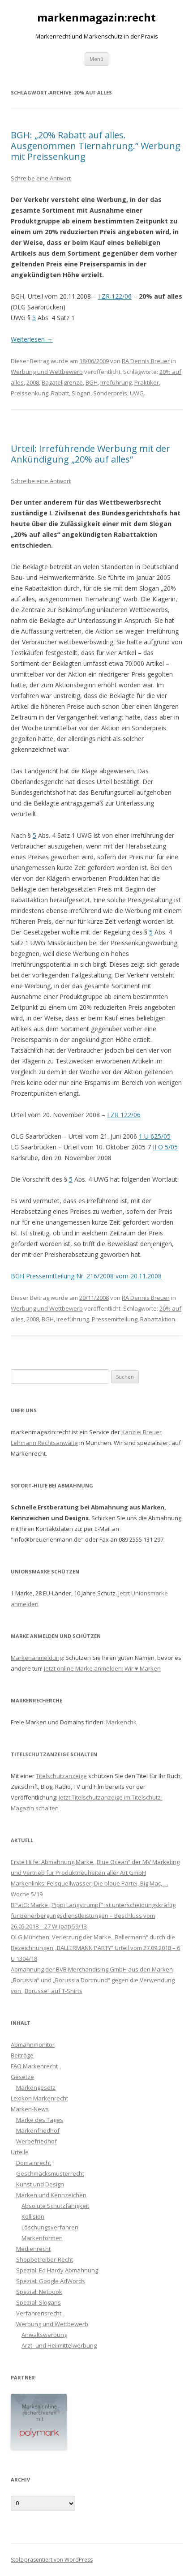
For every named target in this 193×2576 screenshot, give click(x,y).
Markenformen (42, 2238)
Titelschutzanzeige (61, 1776)
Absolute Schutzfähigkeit (55, 2206)
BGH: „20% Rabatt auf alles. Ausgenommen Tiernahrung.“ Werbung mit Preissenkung (95, 146)
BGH (92, 382)
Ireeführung (72, 1319)
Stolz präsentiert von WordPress (52, 2559)
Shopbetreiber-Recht (44, 2259)
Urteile (20, 2152)
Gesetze (22, 2077)
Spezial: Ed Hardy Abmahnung (57, 2270)
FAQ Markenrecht (34, 2066)
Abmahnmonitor (33, 2044)
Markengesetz (36, 2087)
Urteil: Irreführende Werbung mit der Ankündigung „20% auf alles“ (90, 453)
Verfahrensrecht (38, 2313)
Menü (96, 59)
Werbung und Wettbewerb (47, 372)
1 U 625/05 (155, 1136)
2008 (32, 382)
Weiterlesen (32, 339)
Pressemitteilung (114, 1319)
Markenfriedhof (38, 2130)
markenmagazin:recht (96, 18)
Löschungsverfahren (49, 2227)
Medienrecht (33, 2249)
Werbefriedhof (36, 2141)
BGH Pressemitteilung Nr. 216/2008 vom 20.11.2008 (86, 1276)
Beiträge (22, 2055)
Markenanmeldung (37, 1658)
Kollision (32, 2216)
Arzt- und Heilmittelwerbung (59, 2345)
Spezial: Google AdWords (50, 2281)
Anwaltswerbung (44, 2335)
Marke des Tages (39, 2120)
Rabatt (60, 393)
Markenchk (121, 1722)
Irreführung (116, 382)
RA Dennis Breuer (146, 361)
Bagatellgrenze (62, 382)
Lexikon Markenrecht (39, 2098)
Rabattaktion (157, 1319)
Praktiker (146, 382)
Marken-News (30, 2109)
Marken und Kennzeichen (51, 2195)
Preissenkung (29, 393)
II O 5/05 (165, 1147)
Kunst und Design (40, 2184)
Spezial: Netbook (39, 2292)
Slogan (81, 393)
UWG (137, 393)
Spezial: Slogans (38, 2302)
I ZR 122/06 (115, 296)
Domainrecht (33, 2163)
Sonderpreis (110, 393)
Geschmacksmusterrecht (50, 2173)
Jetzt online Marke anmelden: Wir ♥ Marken (102, 1668)
